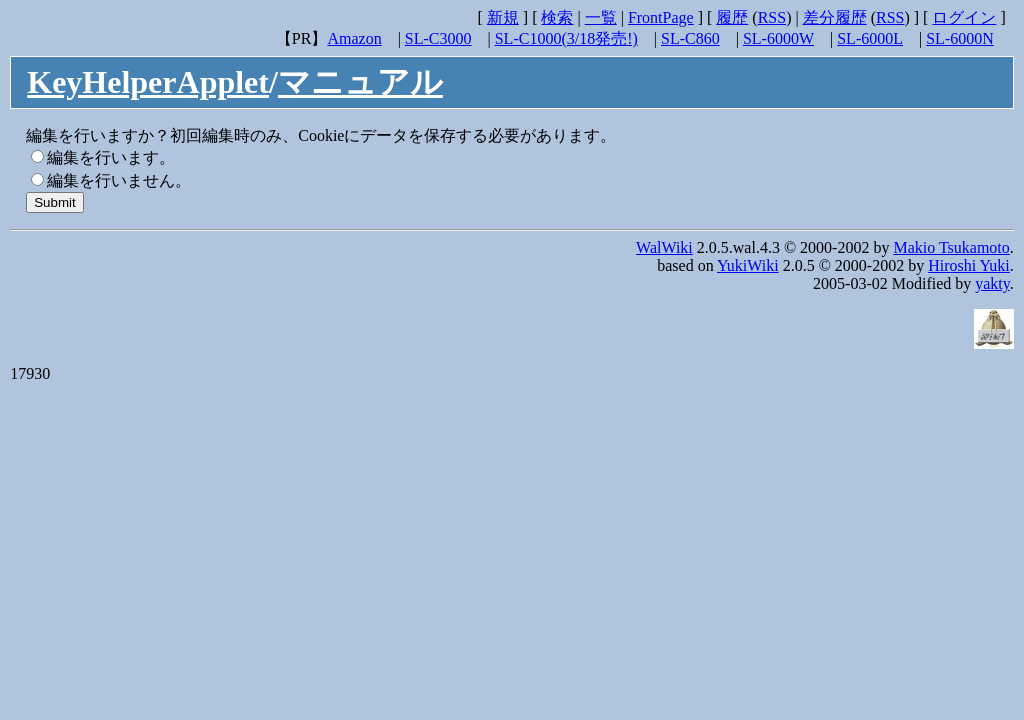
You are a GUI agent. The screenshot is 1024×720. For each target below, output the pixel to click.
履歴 (732, 17)
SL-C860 (690, 38)
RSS (772, 17)
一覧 (601, 17)
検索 (557, 17)
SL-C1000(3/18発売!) (566, 38)
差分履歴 (835, 17)
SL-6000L (870, 38)
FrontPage (661, 17)
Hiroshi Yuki (969, 265)
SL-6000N (960, 38)
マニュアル (360, 82)
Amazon (354, 38)
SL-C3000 (438, 38)
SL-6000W (778, 38)
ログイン (964, 17)
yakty (992, 283)
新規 (503, 17)
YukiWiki (748, 265)
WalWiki (664, 247)
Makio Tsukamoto (951, 247)
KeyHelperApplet (148, 82)
